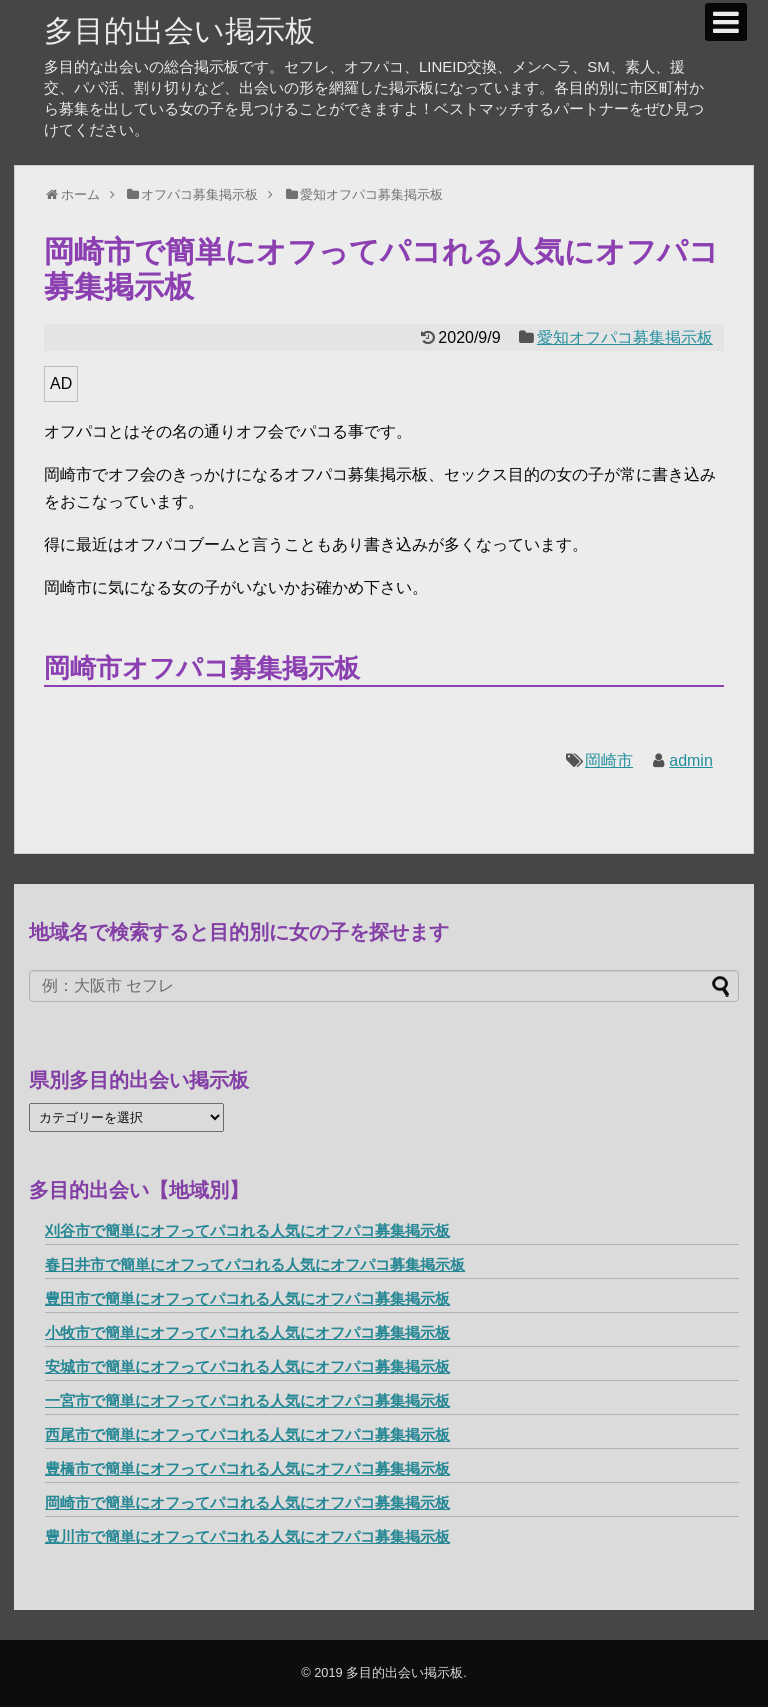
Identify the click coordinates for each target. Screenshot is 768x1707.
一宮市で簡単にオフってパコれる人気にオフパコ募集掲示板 (247, 1400)
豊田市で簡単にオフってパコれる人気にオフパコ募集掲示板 (247, 1298)
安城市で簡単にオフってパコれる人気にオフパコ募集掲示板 (247, 1366)
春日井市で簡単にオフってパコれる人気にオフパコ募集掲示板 (255, 1264)
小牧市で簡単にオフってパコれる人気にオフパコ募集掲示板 (247, 1332)
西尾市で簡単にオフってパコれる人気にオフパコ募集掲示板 (247, 1434)
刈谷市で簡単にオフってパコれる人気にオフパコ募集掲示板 (247, 1230)
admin (691, 760)
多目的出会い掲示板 (179, 30)
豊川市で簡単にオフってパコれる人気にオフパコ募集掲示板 (247, 1536)
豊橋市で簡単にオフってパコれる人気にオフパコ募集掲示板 (247, 1468)
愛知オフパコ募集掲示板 (625, 337)
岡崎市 (609, 760)
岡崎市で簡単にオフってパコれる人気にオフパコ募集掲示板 (247, 1502)
